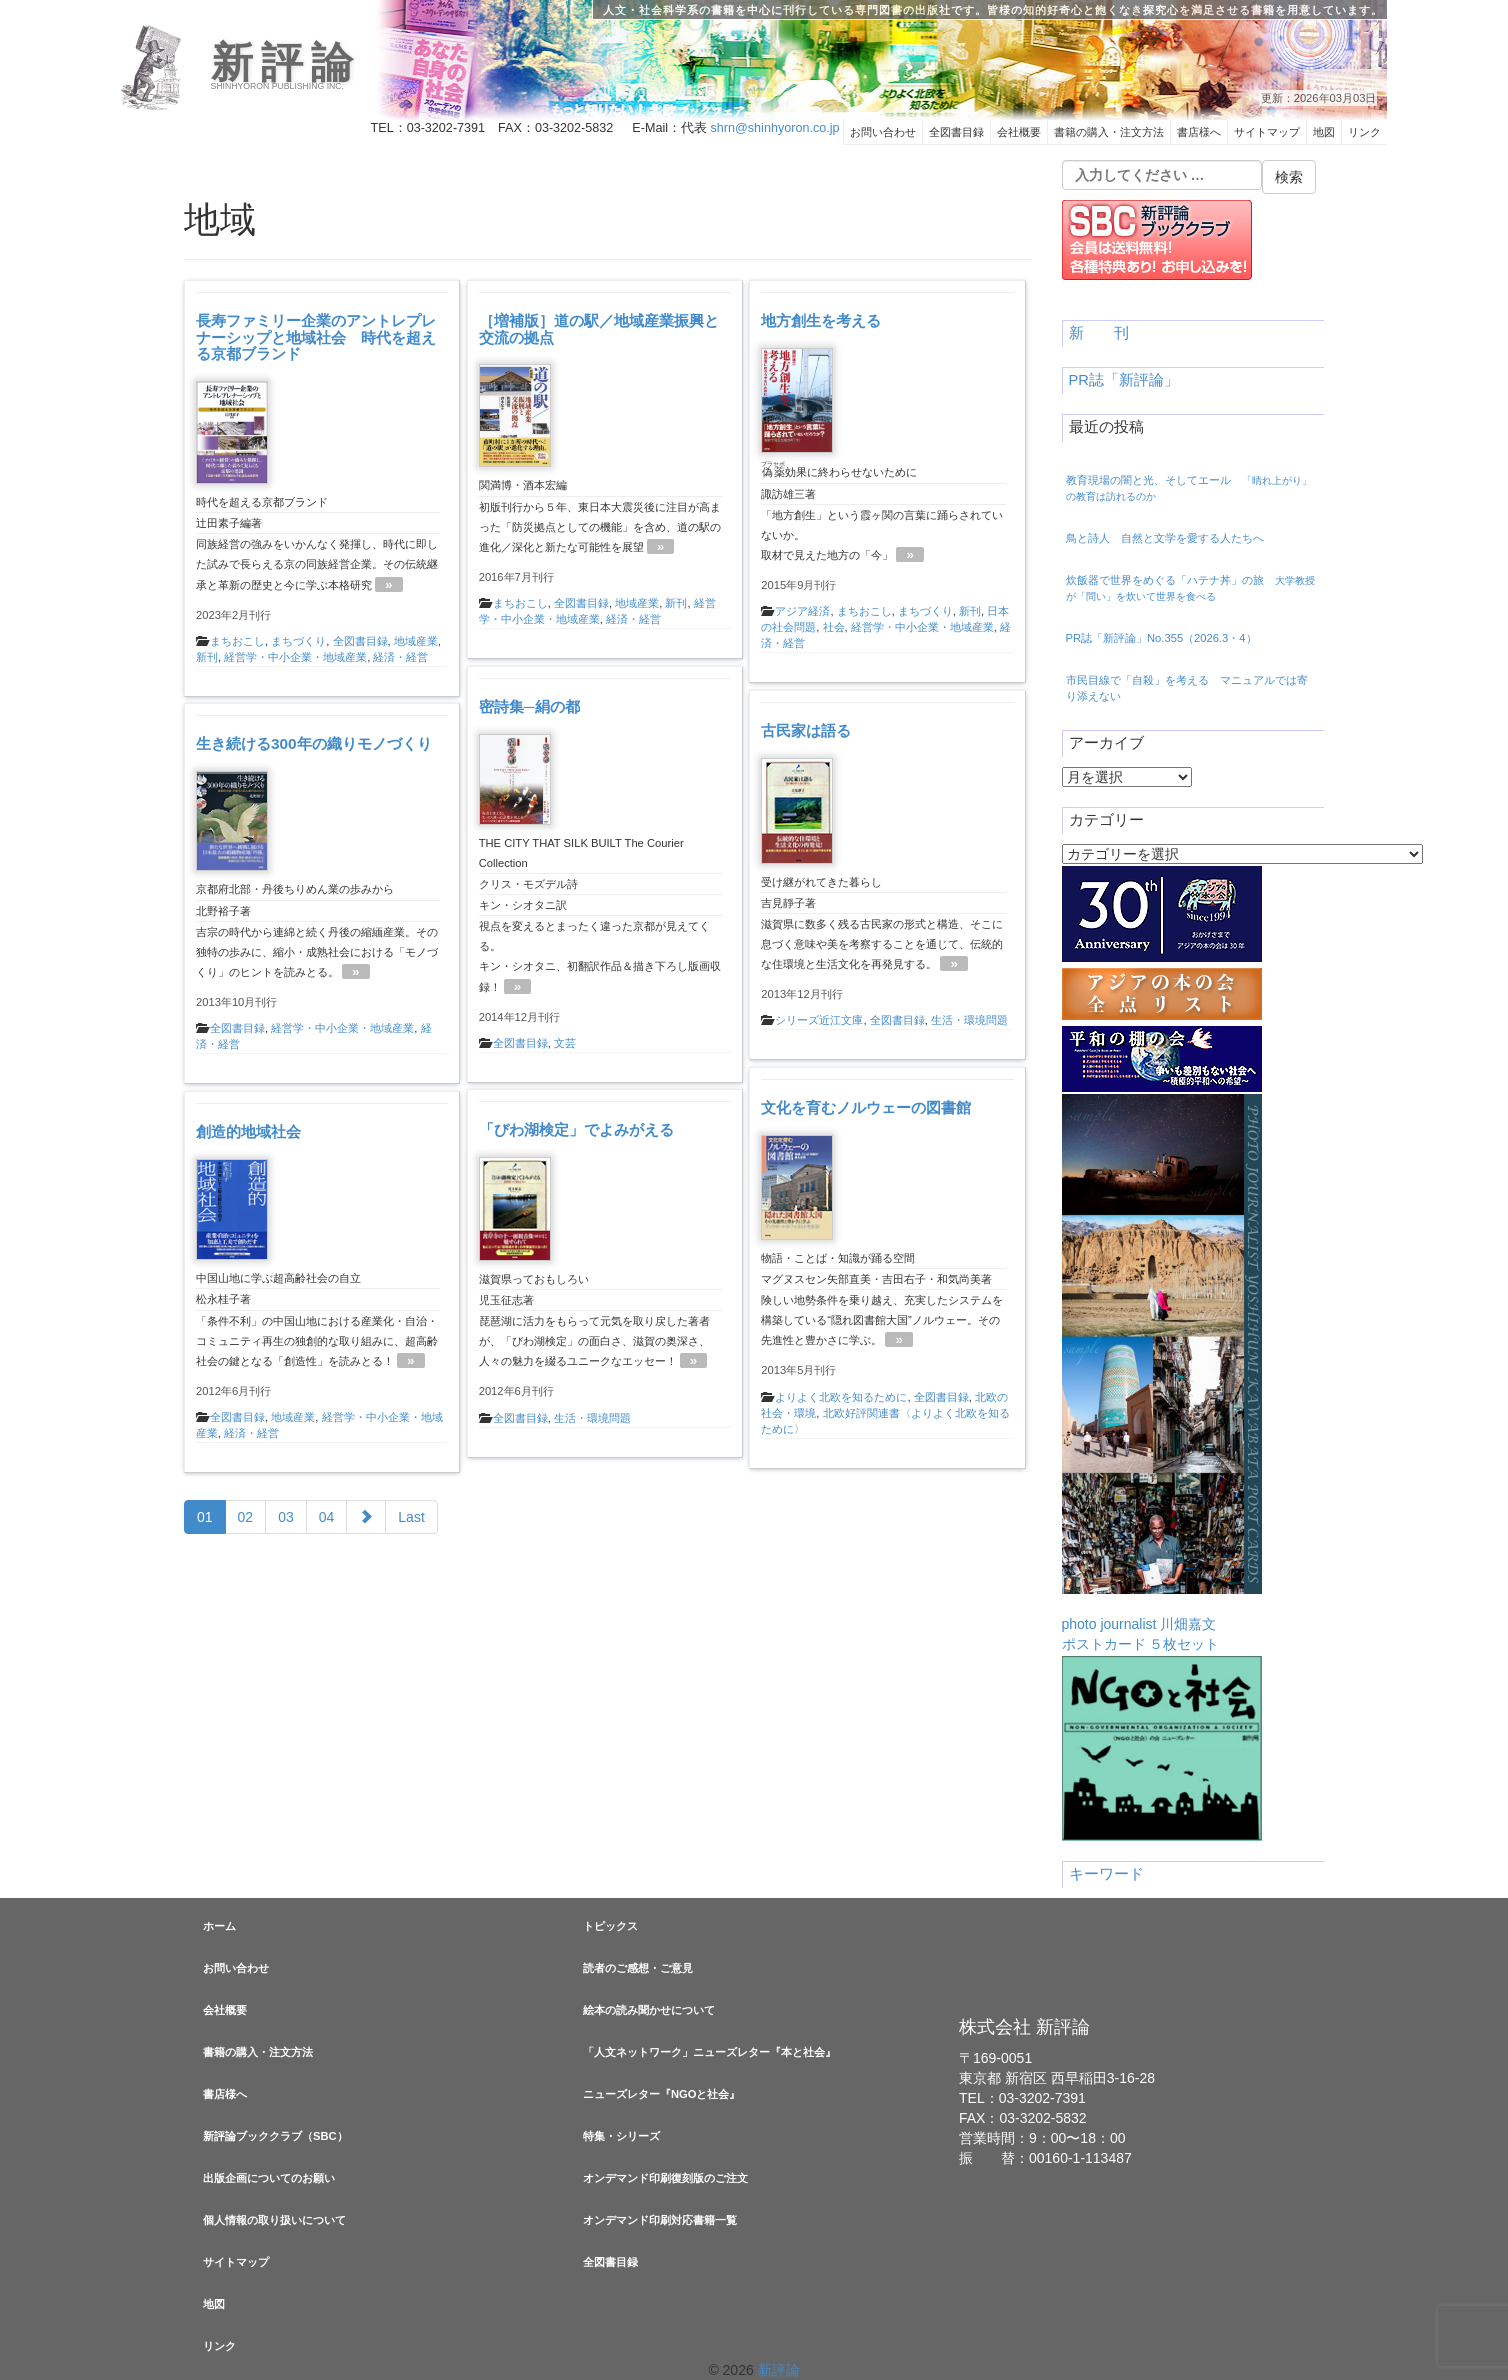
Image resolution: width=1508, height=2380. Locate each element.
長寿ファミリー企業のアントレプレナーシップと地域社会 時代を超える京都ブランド (316, 337)
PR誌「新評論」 (1124, 380)
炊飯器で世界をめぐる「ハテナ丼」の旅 (1190, 588)
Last (411, 1517)
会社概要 (1019, 132)
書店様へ (1199, 132)
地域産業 (416, 641)
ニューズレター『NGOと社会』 (661, 2094)
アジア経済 (802, 611)
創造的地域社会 (248, 1131)
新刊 (207, 657)
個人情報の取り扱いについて (274, 2220)
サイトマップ (1267, 132)
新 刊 (1099, 333)
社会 (834, 627)
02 (246, 1517)
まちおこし (237, 641)
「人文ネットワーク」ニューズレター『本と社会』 (709, 2052)
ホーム (219, 1926)
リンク (1364, 132)
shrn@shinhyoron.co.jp (775, 128)
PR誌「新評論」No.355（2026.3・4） (1161, 638)
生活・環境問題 (969, 1020)
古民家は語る (806, 730)
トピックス (610, 1926)
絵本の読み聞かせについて (649, 2010)
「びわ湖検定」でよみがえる (576, 1129)
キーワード (1106, 1874)
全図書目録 (956, 132)
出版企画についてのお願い (269, 2178)
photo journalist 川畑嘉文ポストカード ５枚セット (1162, 1373)
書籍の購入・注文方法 (1109, 132)
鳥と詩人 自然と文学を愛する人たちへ (1165, 538)
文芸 (565, 1043)
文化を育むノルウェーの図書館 (866, 1107)
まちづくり (298, 641)
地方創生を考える (821, 320)
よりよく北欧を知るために (841, 1397)
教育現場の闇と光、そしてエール (1189, 488)
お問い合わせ (883, 132)
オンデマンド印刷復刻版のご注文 (665, 2178)
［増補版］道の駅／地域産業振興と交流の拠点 (599, 329)
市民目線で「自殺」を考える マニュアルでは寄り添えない (1187, 688)
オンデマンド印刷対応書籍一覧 (660, 2220)
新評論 (286, 63)
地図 (1324, 132)
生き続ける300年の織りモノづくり (314, 743)
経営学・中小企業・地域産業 (295, 657)
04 (327, 1517)
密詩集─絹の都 (529, 706)
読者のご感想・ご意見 (638, 1968)
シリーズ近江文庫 (819, 1020)
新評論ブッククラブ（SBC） (275, 2136)
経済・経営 (400, 657)
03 (286, 1517)
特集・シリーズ (621, 2136)
